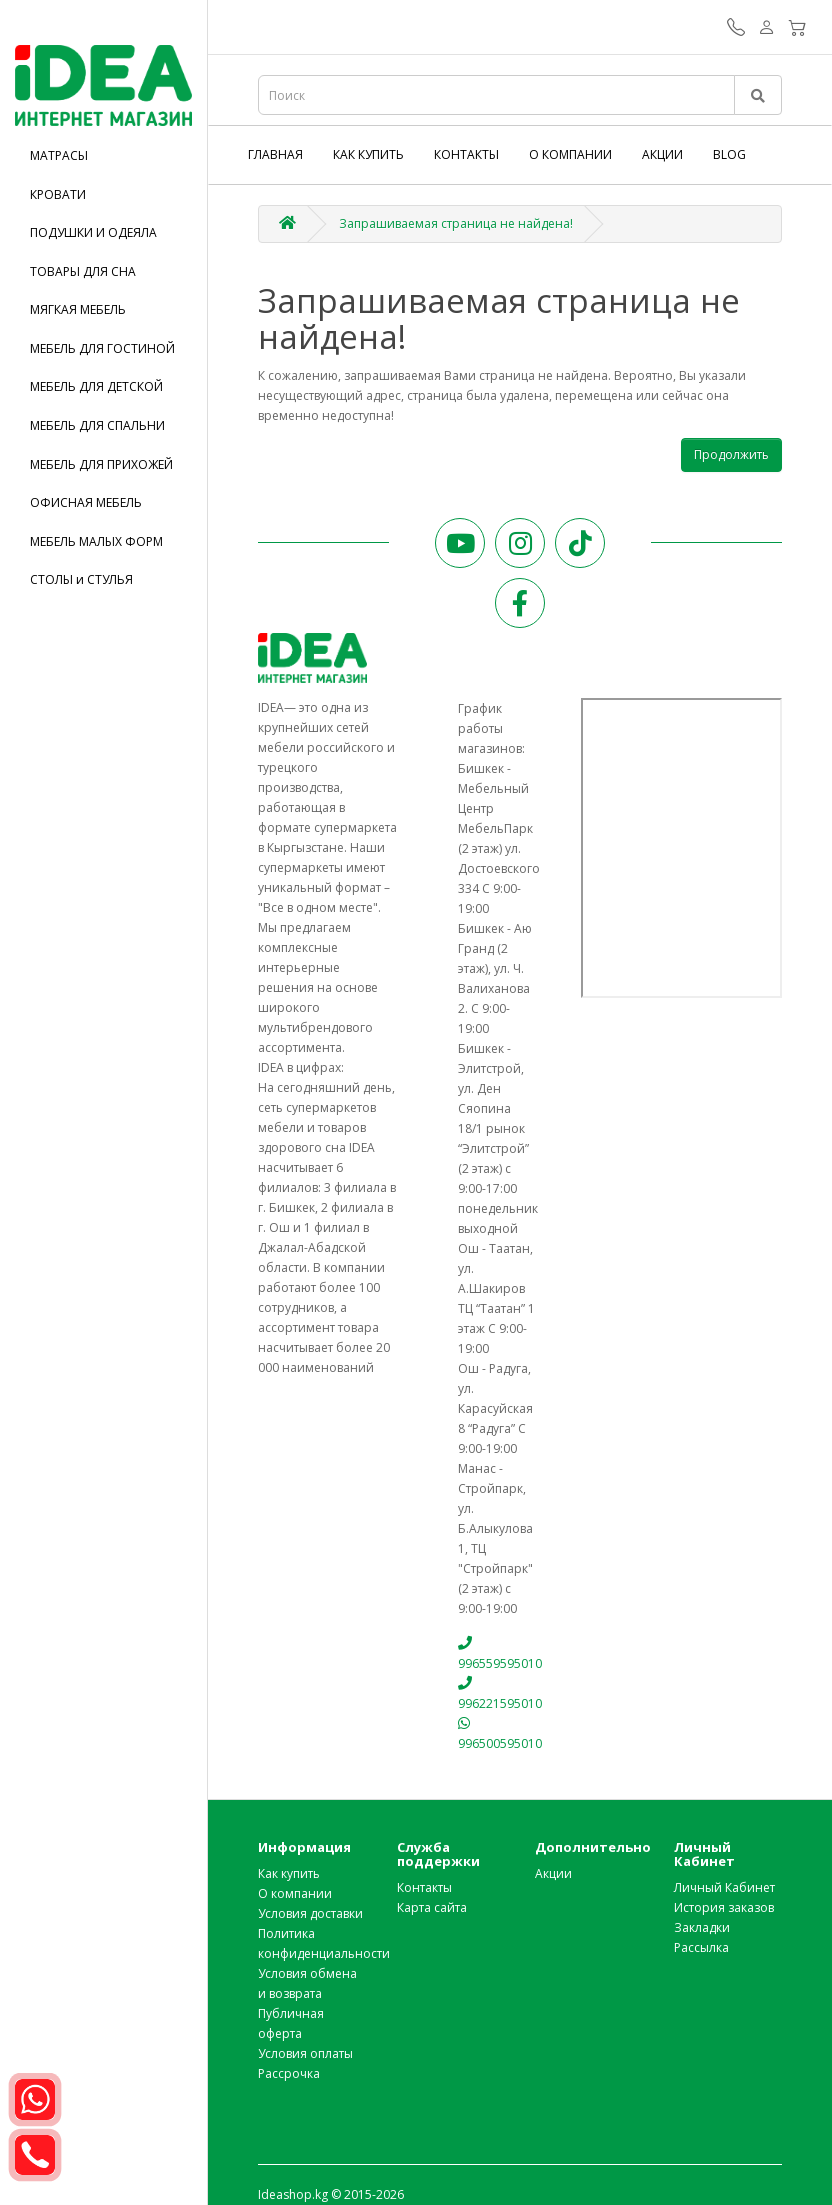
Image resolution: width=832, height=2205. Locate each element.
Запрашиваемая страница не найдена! (456, 223)
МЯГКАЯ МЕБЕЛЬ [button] (78, 309)
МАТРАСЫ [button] (59, 155)
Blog (729, 154)
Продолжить (731, 454)
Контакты (466, 154)
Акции (662, 154)
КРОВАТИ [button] (58, 194)
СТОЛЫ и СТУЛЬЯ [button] (81, 579)
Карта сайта (432, 1907)
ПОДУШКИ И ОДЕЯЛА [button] (93, 232)
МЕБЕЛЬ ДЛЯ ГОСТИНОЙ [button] (102, 348)
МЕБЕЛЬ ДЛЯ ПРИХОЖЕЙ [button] (101, 464)
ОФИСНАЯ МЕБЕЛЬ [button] (86, 502)
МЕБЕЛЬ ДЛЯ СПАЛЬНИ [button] (97, 425)
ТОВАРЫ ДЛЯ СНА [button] (83, 271)
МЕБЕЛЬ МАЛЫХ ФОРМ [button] (96, 541)
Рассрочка (289, 2073)
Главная (275, 154)
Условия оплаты (305, 2053)
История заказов (724, 1907)
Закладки (702, 1927)
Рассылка (701, 1947)
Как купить (368, 154)
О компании (570, 154)
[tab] (103, 155)
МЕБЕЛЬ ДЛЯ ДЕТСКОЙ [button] (96, 386)
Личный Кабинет (724, 1887)
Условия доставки (310, 1913)
